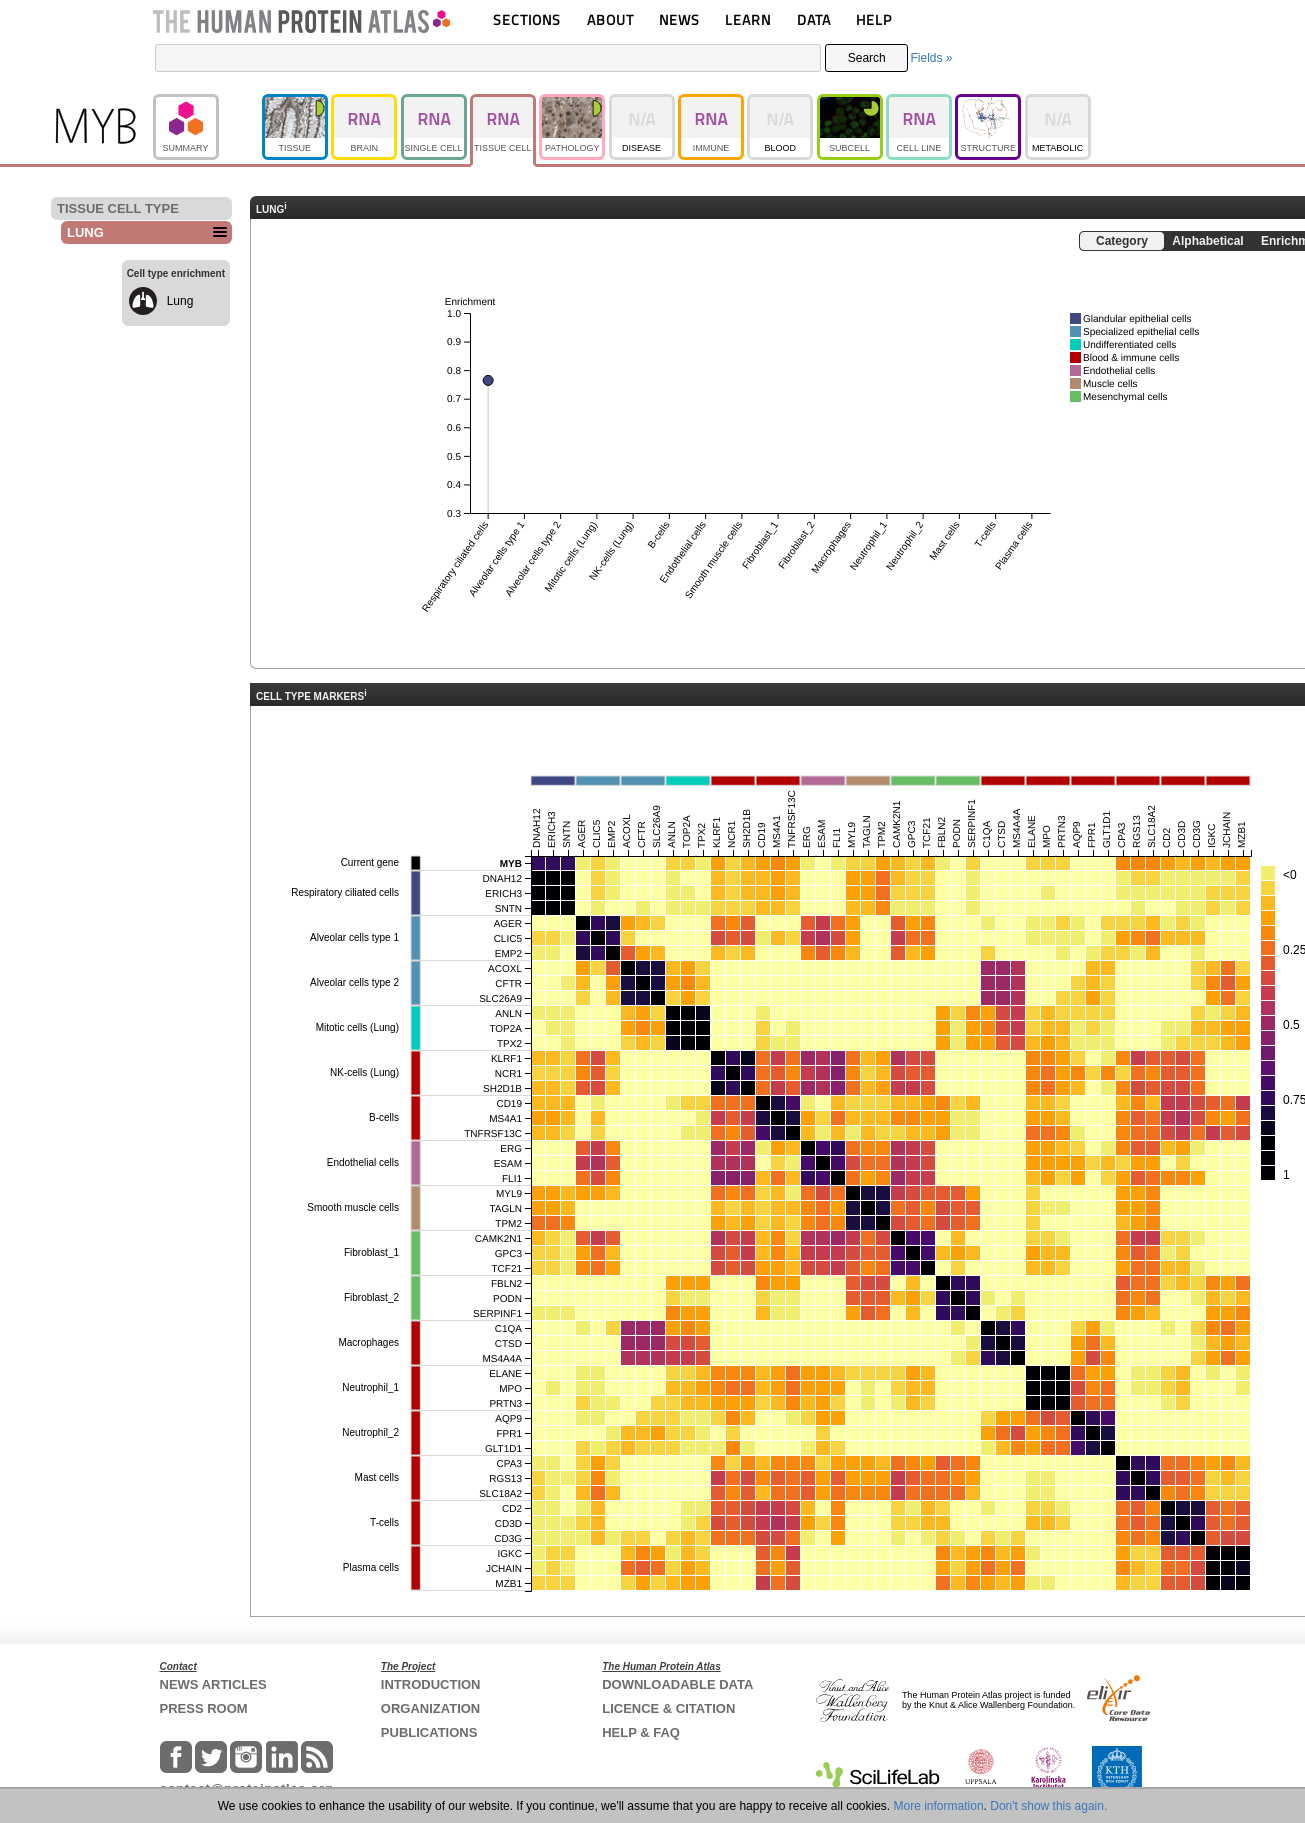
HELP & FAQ (641, 1732)
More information (939, 1806)
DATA (814, 19)
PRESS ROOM (204, 1708)
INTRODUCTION (431, 1684)
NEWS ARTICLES (213, 1684)
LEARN (748, 19)
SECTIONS (527, 19)
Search (867, 58)
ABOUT (610, 19)
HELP (874, 19)
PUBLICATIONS (429, 1732)
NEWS (679, 19)
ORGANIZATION (430, 1708)
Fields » (931, 58)
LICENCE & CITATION (668, 1708)
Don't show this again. (1048, 1806)
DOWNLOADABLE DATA (677, 1684)
